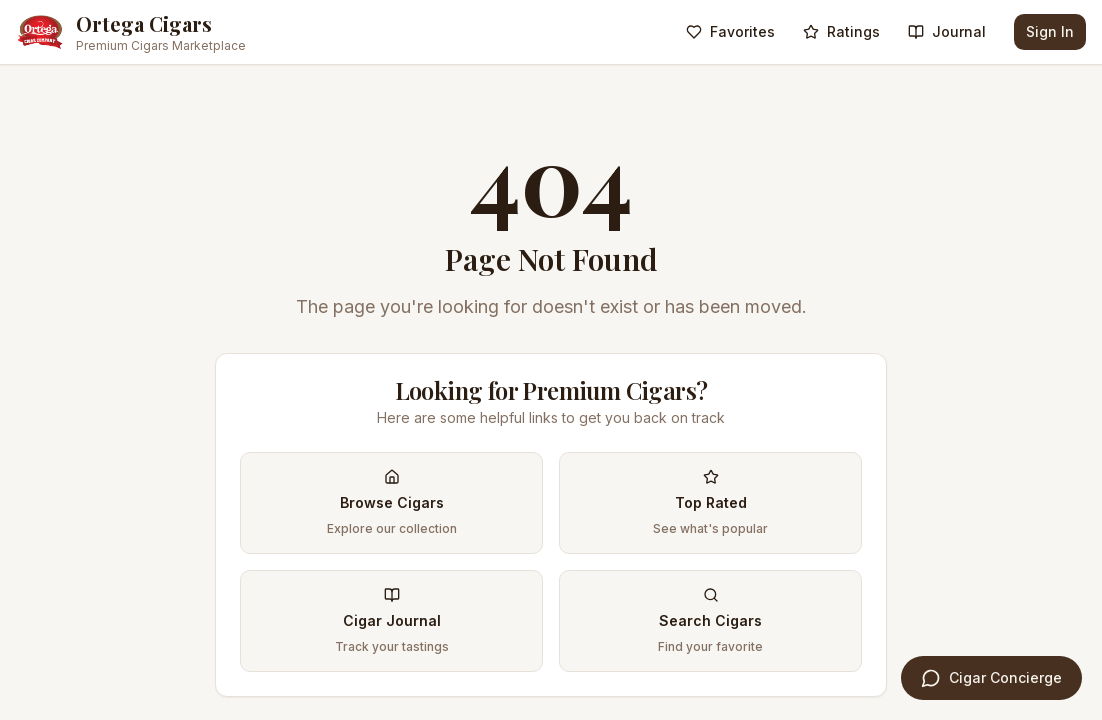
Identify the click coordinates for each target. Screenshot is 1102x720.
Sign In (1050, 31)
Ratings (841, 31)
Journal (947, 31)
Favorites (730, 31)
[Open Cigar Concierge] (991, 678)
